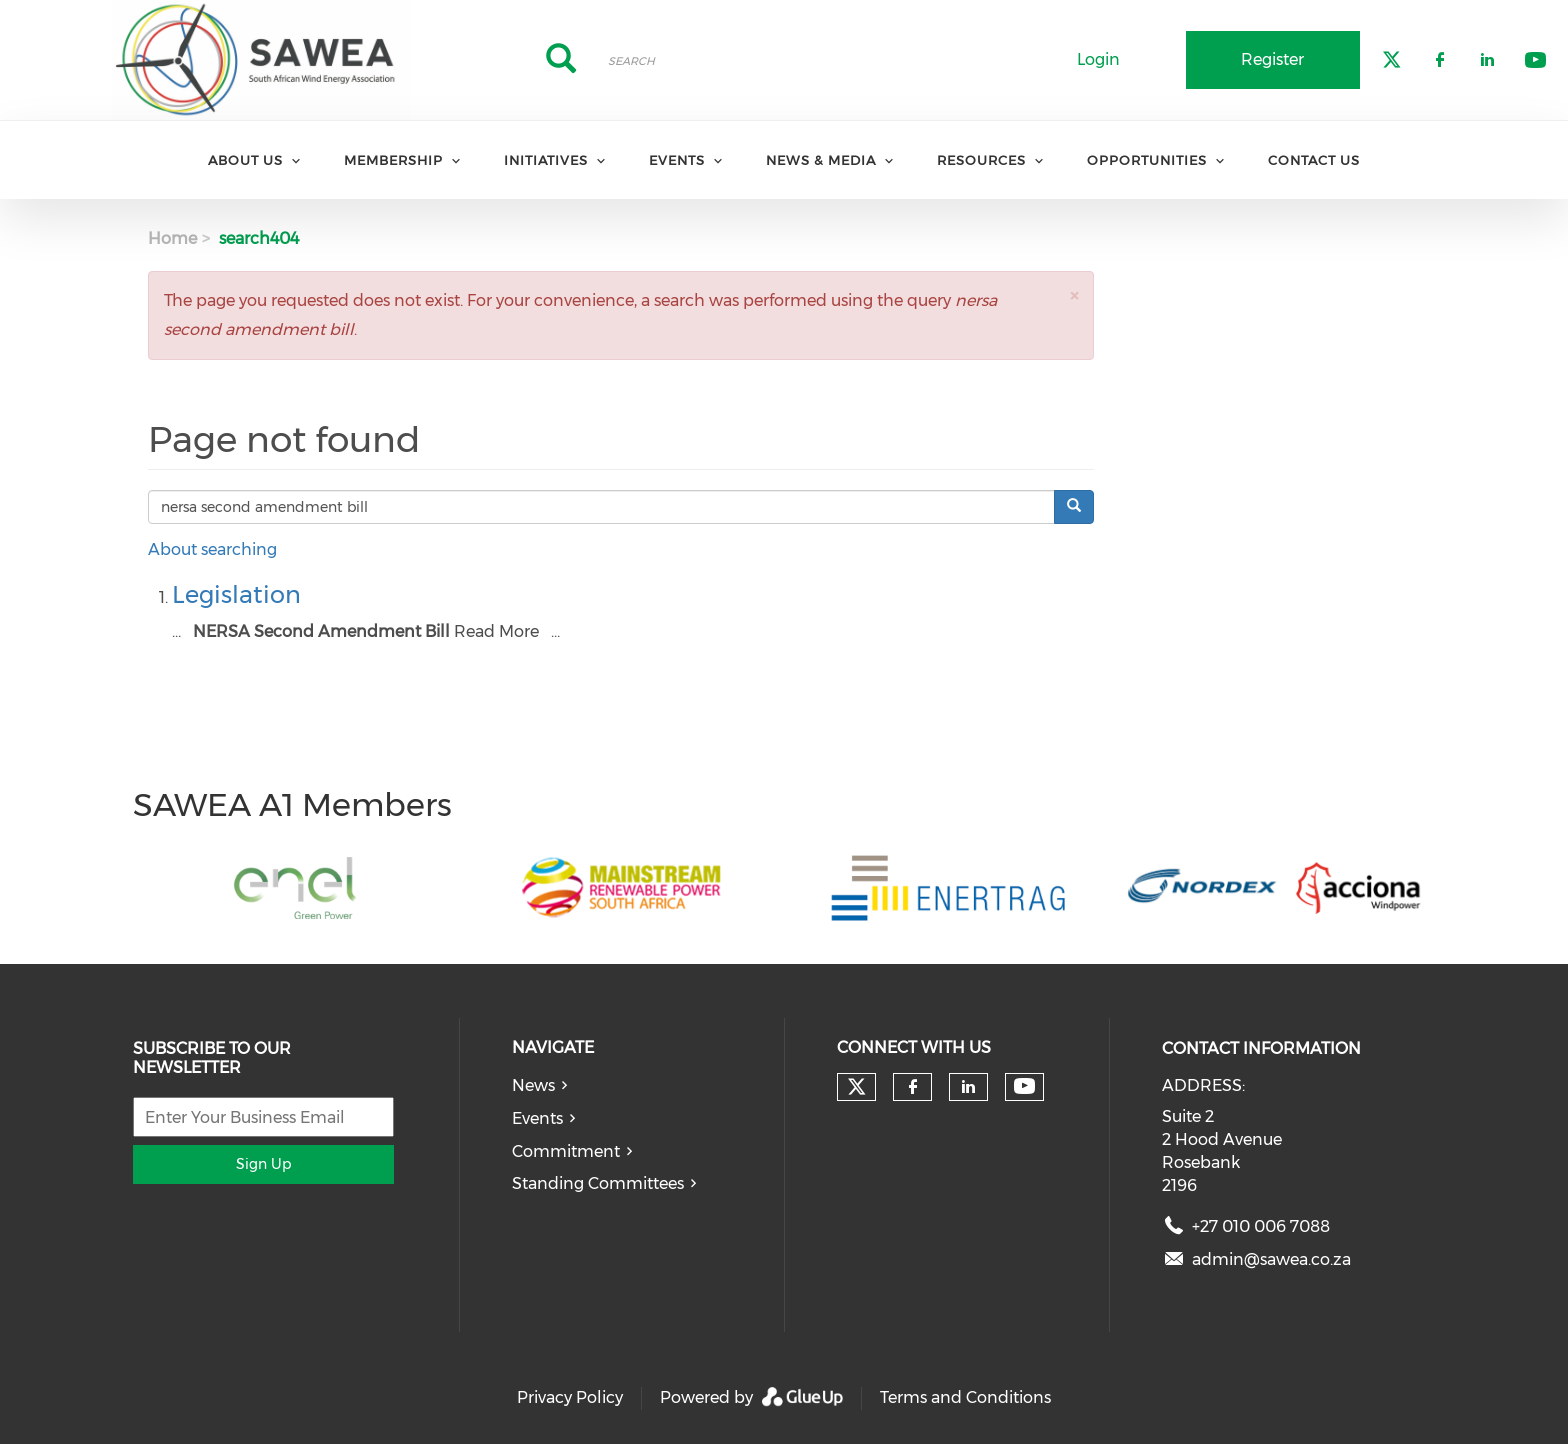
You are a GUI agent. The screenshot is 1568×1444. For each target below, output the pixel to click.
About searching (212, 549)
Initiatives (546, 160)
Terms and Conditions (965, 1397)
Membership (393, 160)
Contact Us (1314, 160)
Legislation (236, 594)
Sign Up (263, 1164)
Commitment (566, 1151)
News (533, 1085)
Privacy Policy (570, 1397)
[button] (1074, 295)
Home (172, 238)
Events (677, 160)
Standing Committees (598, 1183)
